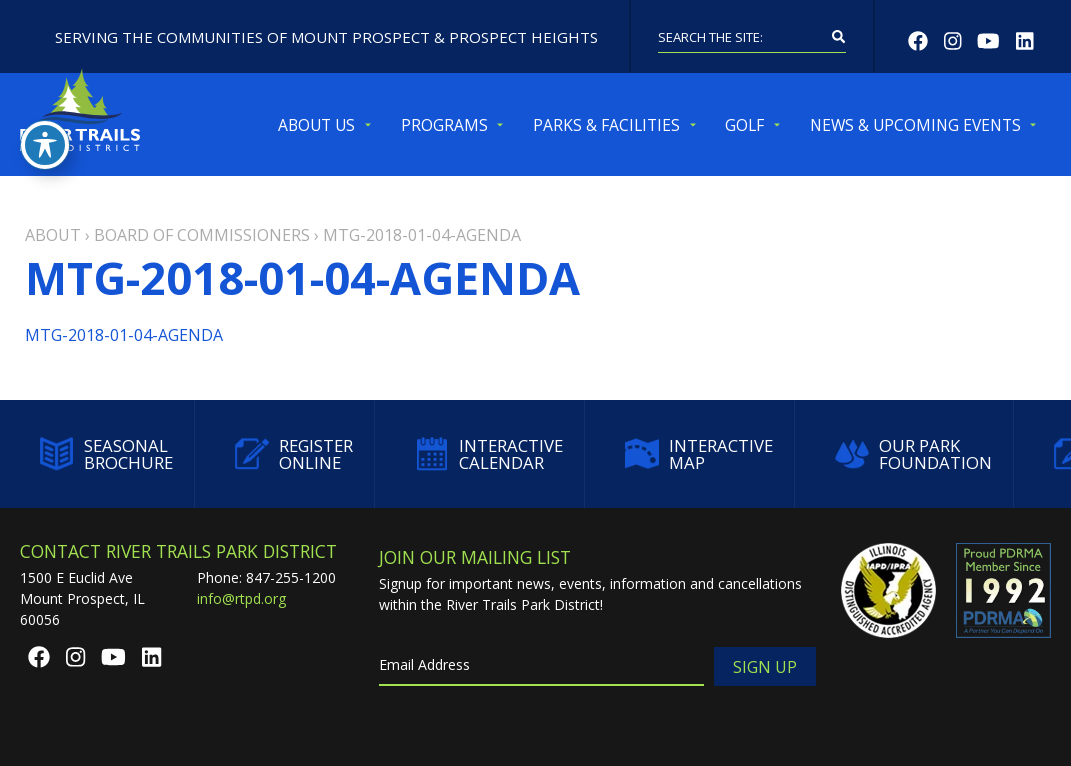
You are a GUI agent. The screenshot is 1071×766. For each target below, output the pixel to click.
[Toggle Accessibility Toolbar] (45, 145)
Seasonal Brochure (106, 454)
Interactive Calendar (489, 454)
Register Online (294, 454)
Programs (444, 125)
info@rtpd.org (241, 598)
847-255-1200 (291, 577)
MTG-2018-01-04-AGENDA (124, 335)
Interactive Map (699, 454)
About (53, 235)
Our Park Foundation (913, 454)
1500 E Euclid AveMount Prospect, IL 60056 (82, 598)
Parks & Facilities (606, 125)
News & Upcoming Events (915, 125)
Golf (744, 125)
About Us (316, 125)
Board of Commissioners (202, 235)
